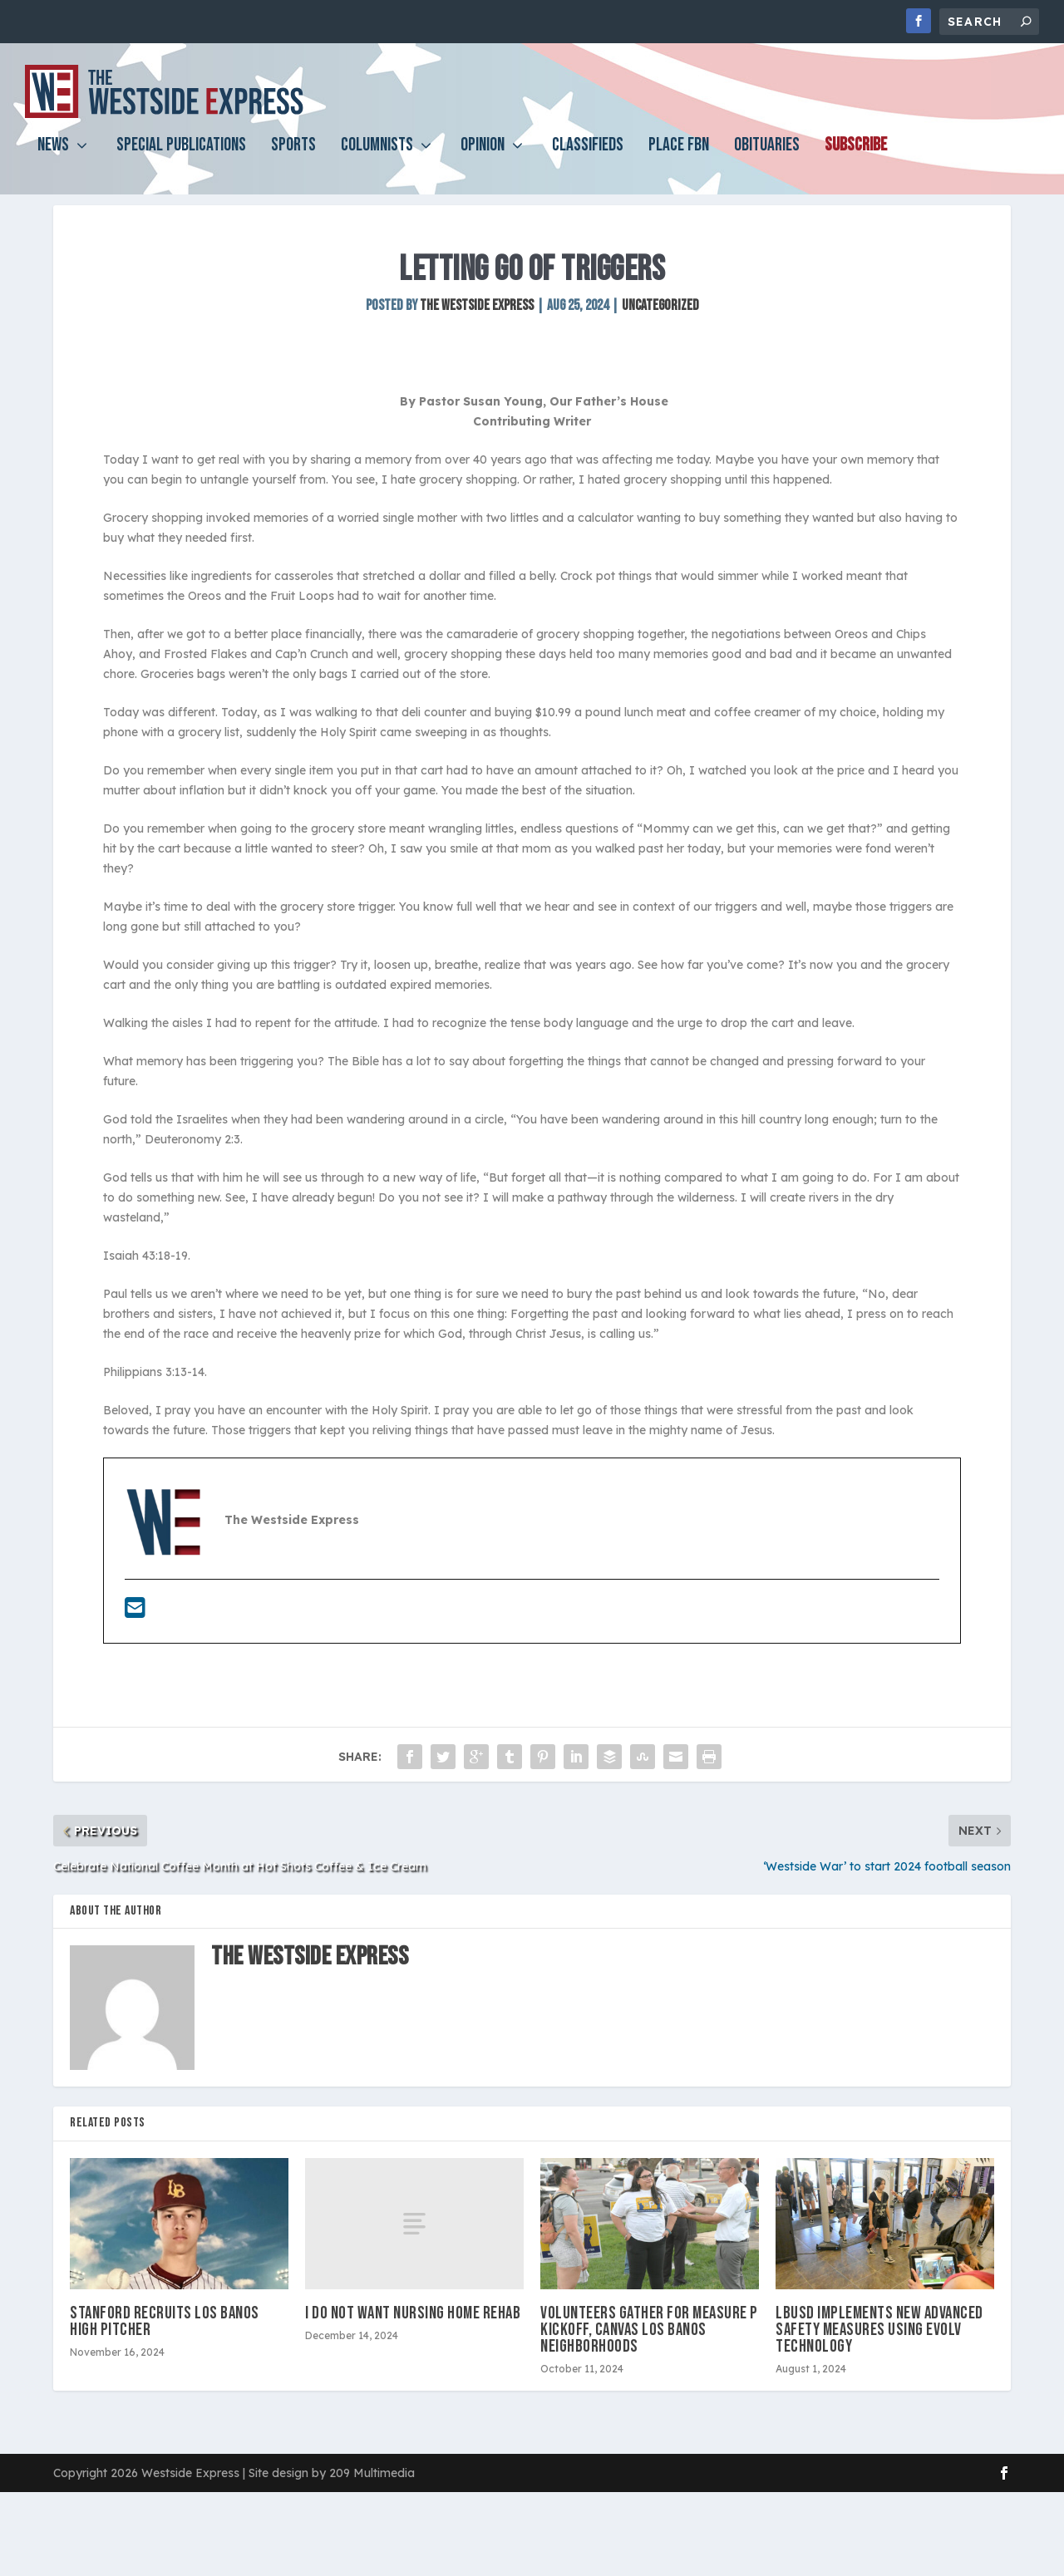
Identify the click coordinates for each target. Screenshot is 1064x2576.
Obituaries (767, 155)
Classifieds (587, 155)
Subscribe (856, 155)
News (53, 155)
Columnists (377, 155)
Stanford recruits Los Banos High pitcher (164, 2351)
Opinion (483, 155)
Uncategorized (660, 335)
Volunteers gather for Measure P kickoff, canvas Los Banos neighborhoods (649, 2360)
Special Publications (181, 155)
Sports (293, 155)
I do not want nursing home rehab (412, 2343)
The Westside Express (477, 335)
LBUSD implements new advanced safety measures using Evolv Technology (879, 2360)
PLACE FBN (678, 155)
